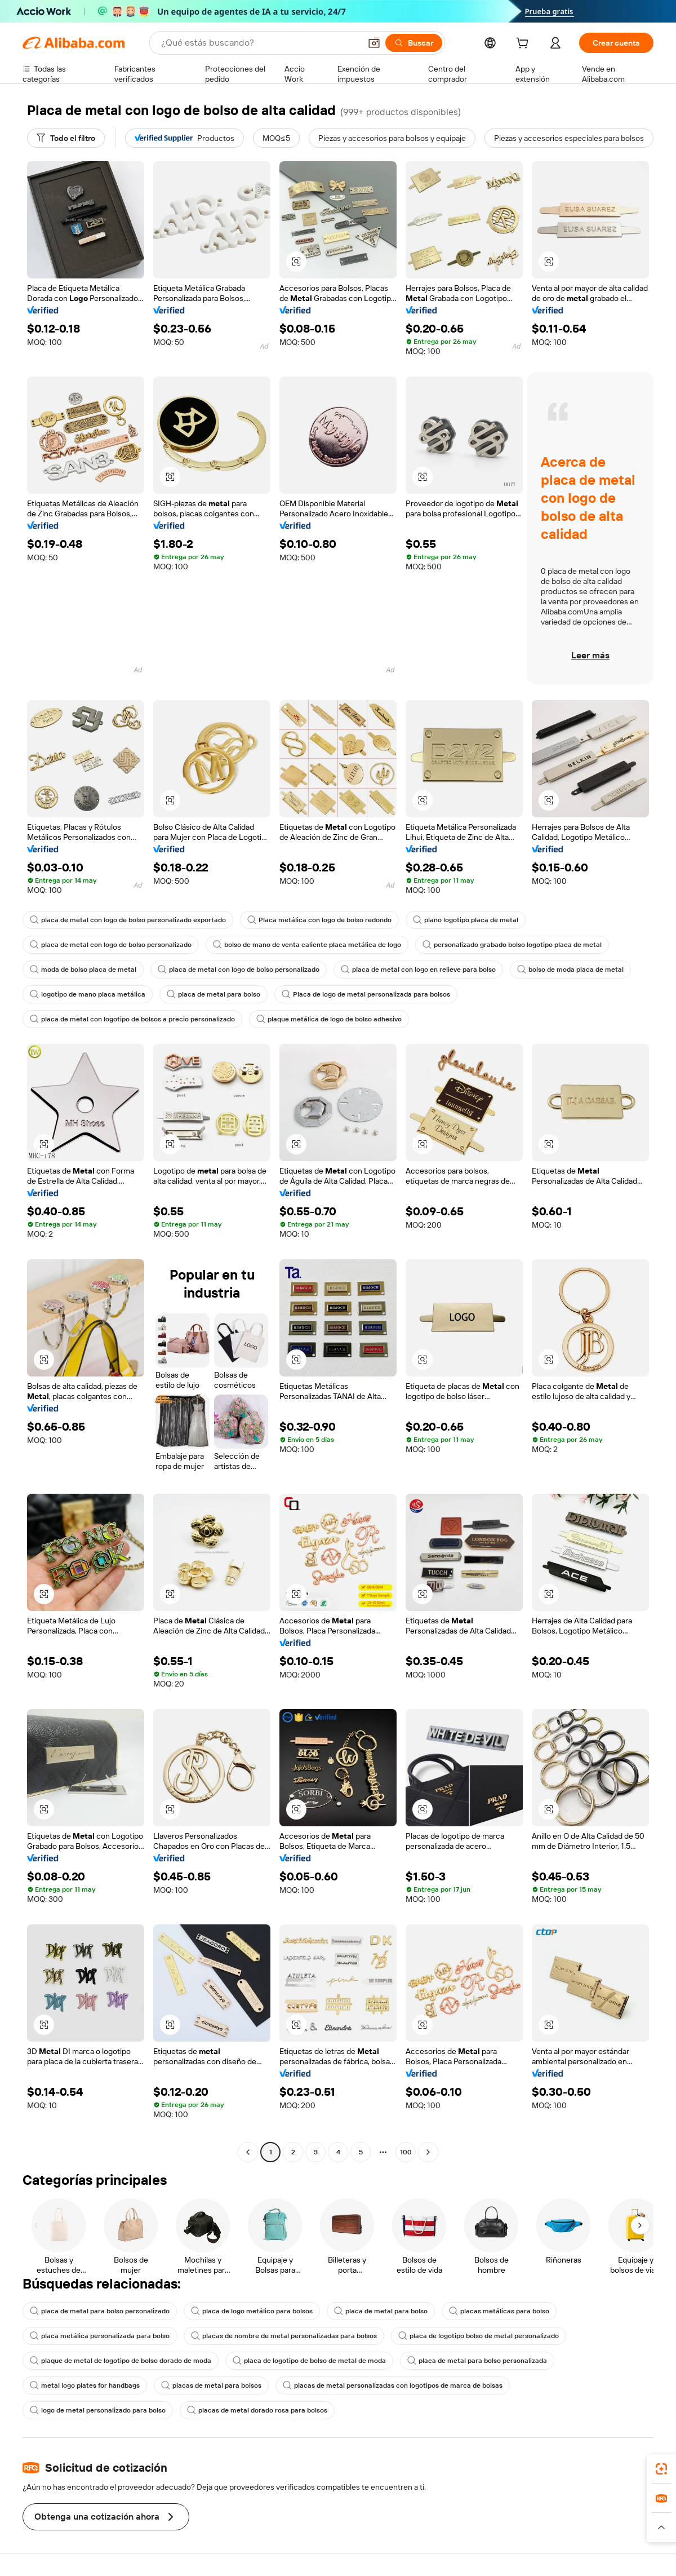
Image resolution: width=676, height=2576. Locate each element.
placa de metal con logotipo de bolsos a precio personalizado (132, 1019)
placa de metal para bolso (213, 994)
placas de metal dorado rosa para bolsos (257, 2410)
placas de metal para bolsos (211, 2385)
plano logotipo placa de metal (465, 919)
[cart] (524, 44)
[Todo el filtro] (66, 138)
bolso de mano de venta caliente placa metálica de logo (307, 944)
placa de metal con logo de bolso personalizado (111, 944)
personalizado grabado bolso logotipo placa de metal (512, 944)
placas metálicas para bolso (499, 2311)
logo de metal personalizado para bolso (98, 2410)
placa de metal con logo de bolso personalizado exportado (128, 919)
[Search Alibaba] (259, 43)
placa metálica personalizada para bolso (100, 2335)
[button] (374, 43)
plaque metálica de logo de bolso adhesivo (329, 1019)
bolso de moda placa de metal (570, 969)
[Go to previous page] (248, 2152)
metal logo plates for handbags (85, 2385)
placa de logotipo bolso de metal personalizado (478, 2335)
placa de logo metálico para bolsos (252, 2311)
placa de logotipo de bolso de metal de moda (309, 2360)
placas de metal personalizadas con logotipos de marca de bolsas (392, 2385)
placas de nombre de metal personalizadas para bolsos (284, 2335)
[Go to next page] (428, 2152)
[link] (661, 2469)
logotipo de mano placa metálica (87, 994)
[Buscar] (413, 43)
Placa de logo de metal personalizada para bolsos (366, 994)
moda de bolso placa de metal (83, 969)
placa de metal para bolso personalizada (477, 2360)
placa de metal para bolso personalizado (100, 2311)
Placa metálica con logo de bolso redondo (319, 919)
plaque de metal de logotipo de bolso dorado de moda (120, 2360)
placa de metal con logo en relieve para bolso (418, 969)
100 (406, 2152)
